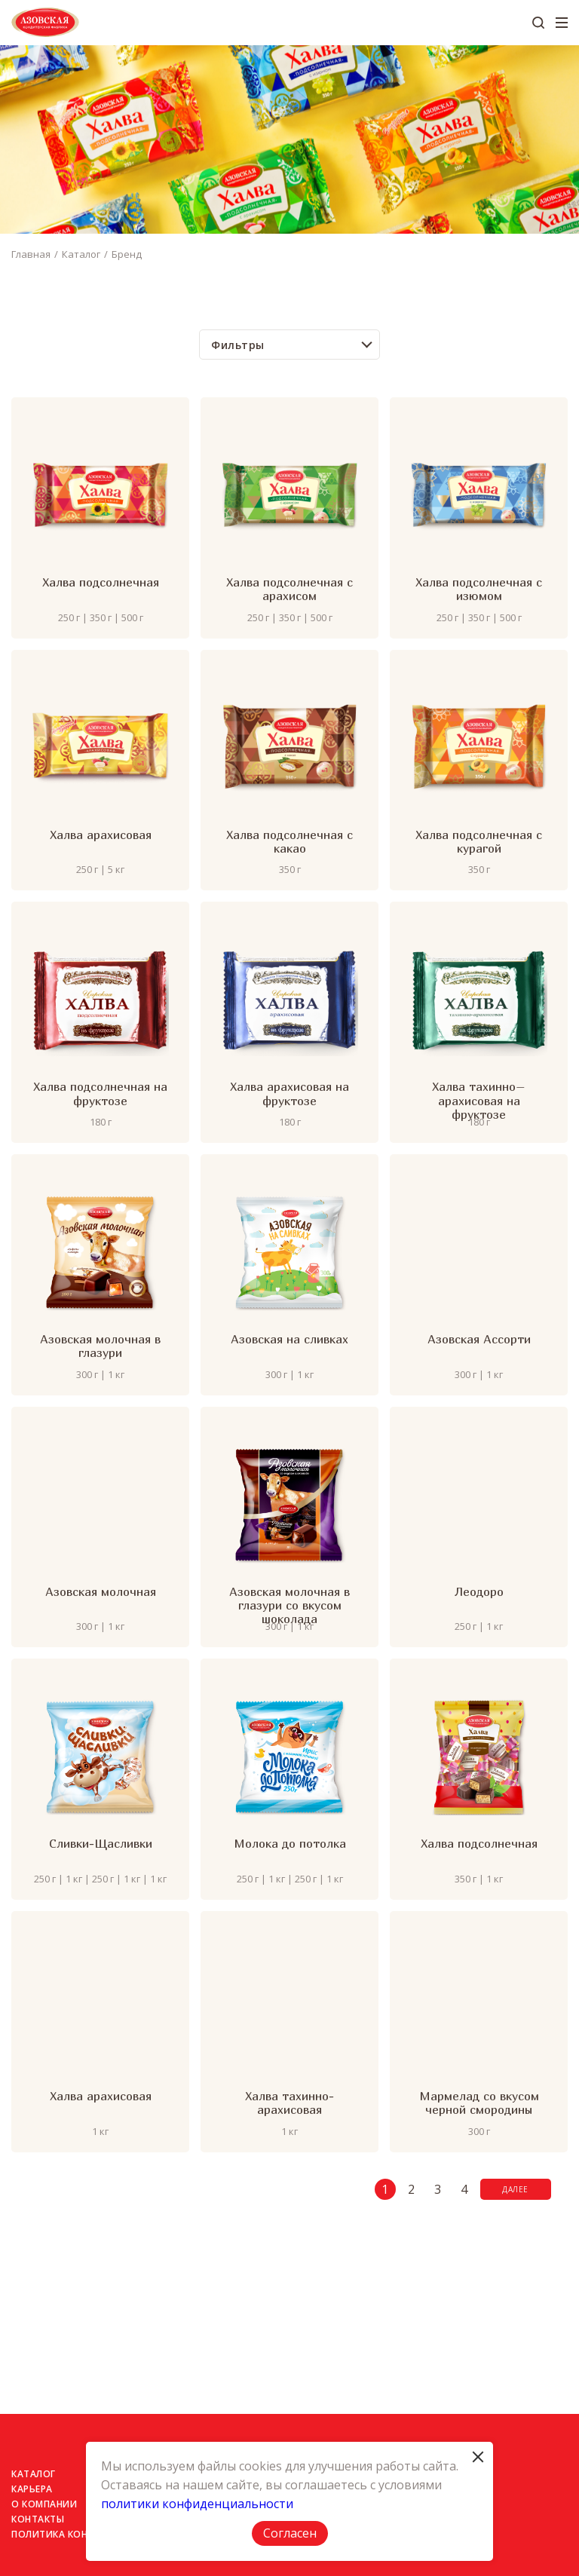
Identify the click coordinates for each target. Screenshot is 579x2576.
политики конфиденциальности (197, 2503)
